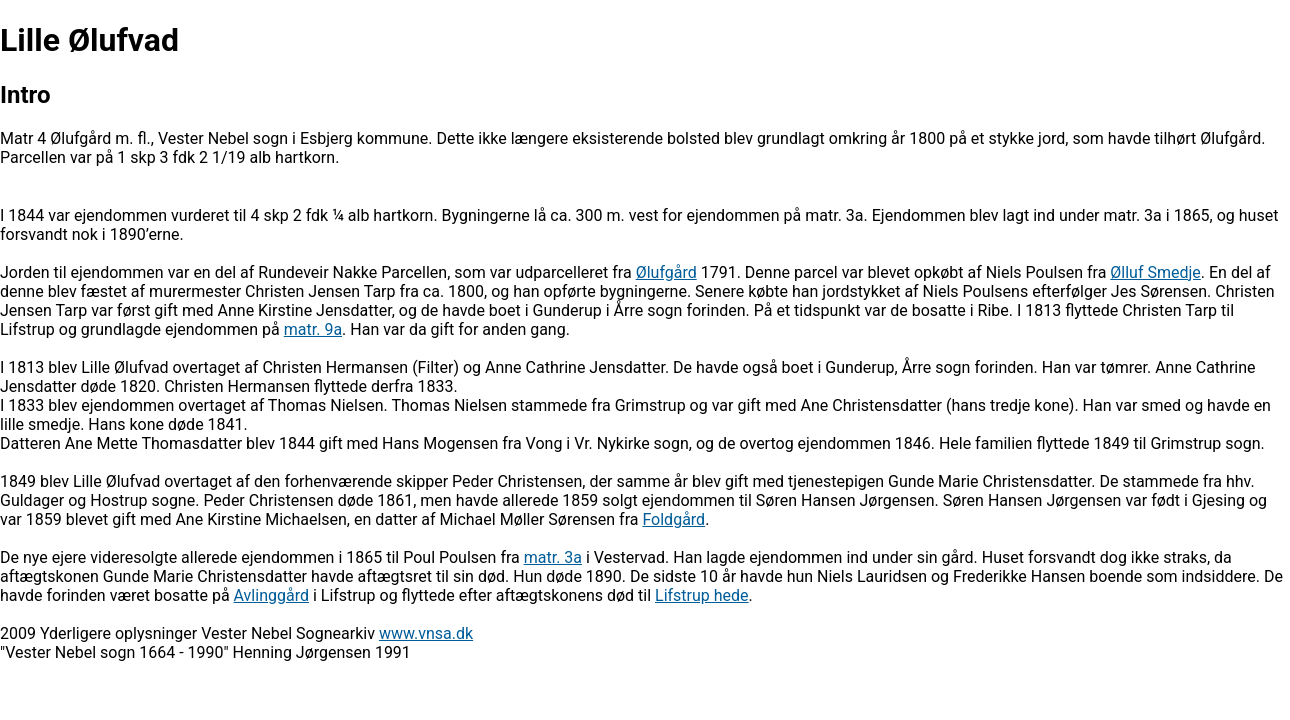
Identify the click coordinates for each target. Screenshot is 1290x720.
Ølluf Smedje (1155, 272)
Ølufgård (666, 272)
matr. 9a (313, 329)
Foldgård (673, 519)
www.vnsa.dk (426, 633)
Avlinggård (271, 595)
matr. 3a (553, 557)
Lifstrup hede (702, 595)
